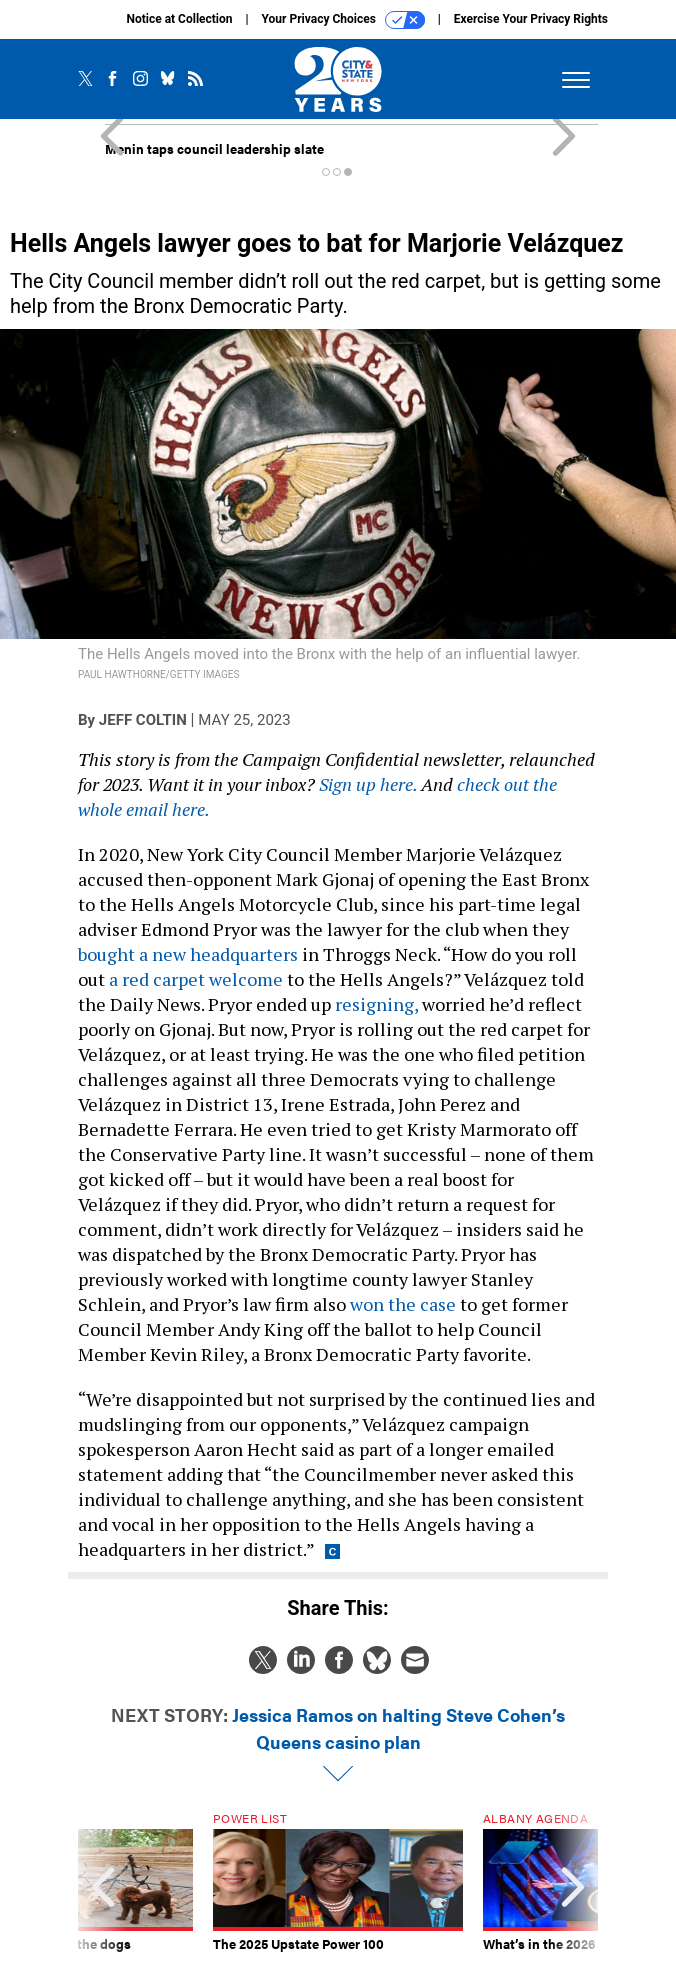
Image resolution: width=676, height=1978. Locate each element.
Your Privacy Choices (343, 20)
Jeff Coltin (143, 720)
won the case (403, 1304)
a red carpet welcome (196, 979)
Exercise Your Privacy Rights (531, 19)
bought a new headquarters (188, 954)
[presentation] (103, 1890)
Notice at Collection (179, 19)
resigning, (376, 1004)
